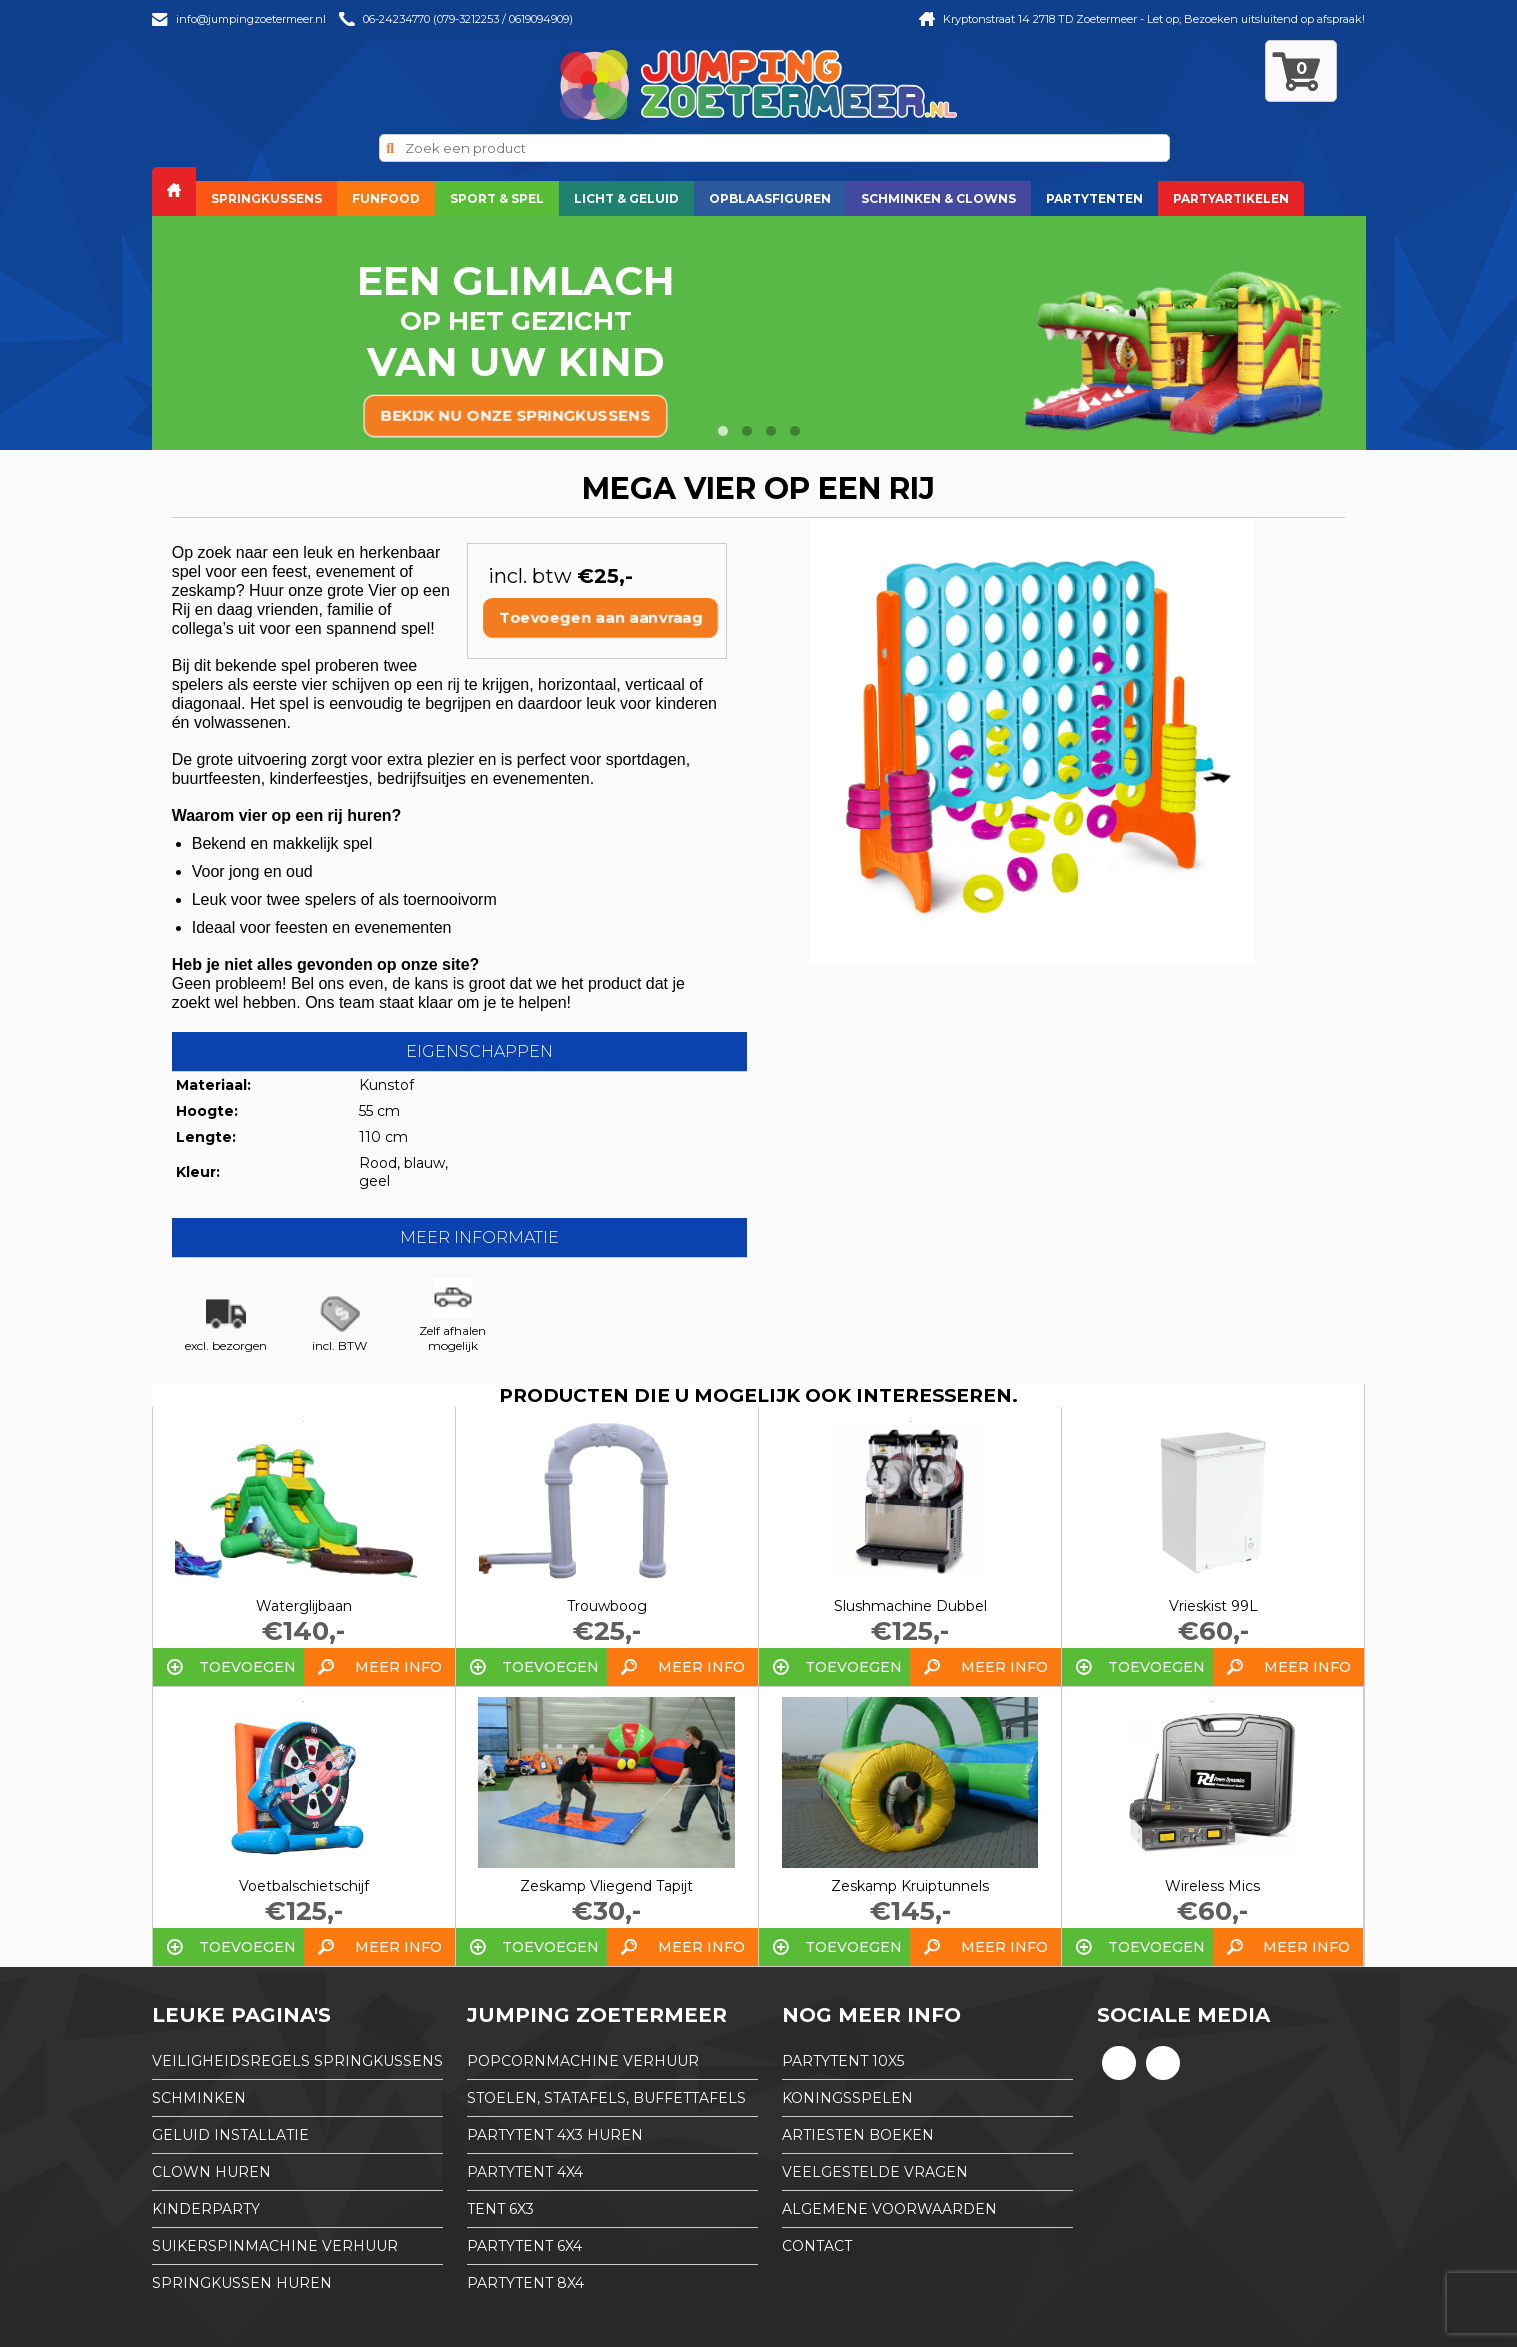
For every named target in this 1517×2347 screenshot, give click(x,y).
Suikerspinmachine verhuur (275, 2246)
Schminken (199, 2098)
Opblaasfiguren (770, 198)
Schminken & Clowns (938, 198)
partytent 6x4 (524, 2246)
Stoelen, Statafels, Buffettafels (606, 2098)
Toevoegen (247, 1667)
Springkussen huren (242, 2283)
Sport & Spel (497, 198)
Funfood (386, 198)
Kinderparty (206, 2209)
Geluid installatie (230, 2135)
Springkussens (266, 198)
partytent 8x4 (525, 2283)
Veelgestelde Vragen (875, 2172)
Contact (817, 2246)
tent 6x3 (500, 2209)
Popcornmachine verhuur (583, 2061)
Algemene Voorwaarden (889, 2209)
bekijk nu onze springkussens (516, 415)
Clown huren (211, 2172)
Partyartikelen (1231, 198)
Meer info (398, 1667)
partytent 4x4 (525, 2172)
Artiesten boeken (858, 2135)
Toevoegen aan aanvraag (600, 617)
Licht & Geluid (626, 198)
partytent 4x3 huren (555, 2135)
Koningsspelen (847, 2098)
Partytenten (1094, 198)
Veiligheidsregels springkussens (297, 2061)
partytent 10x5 (843, 2061)
